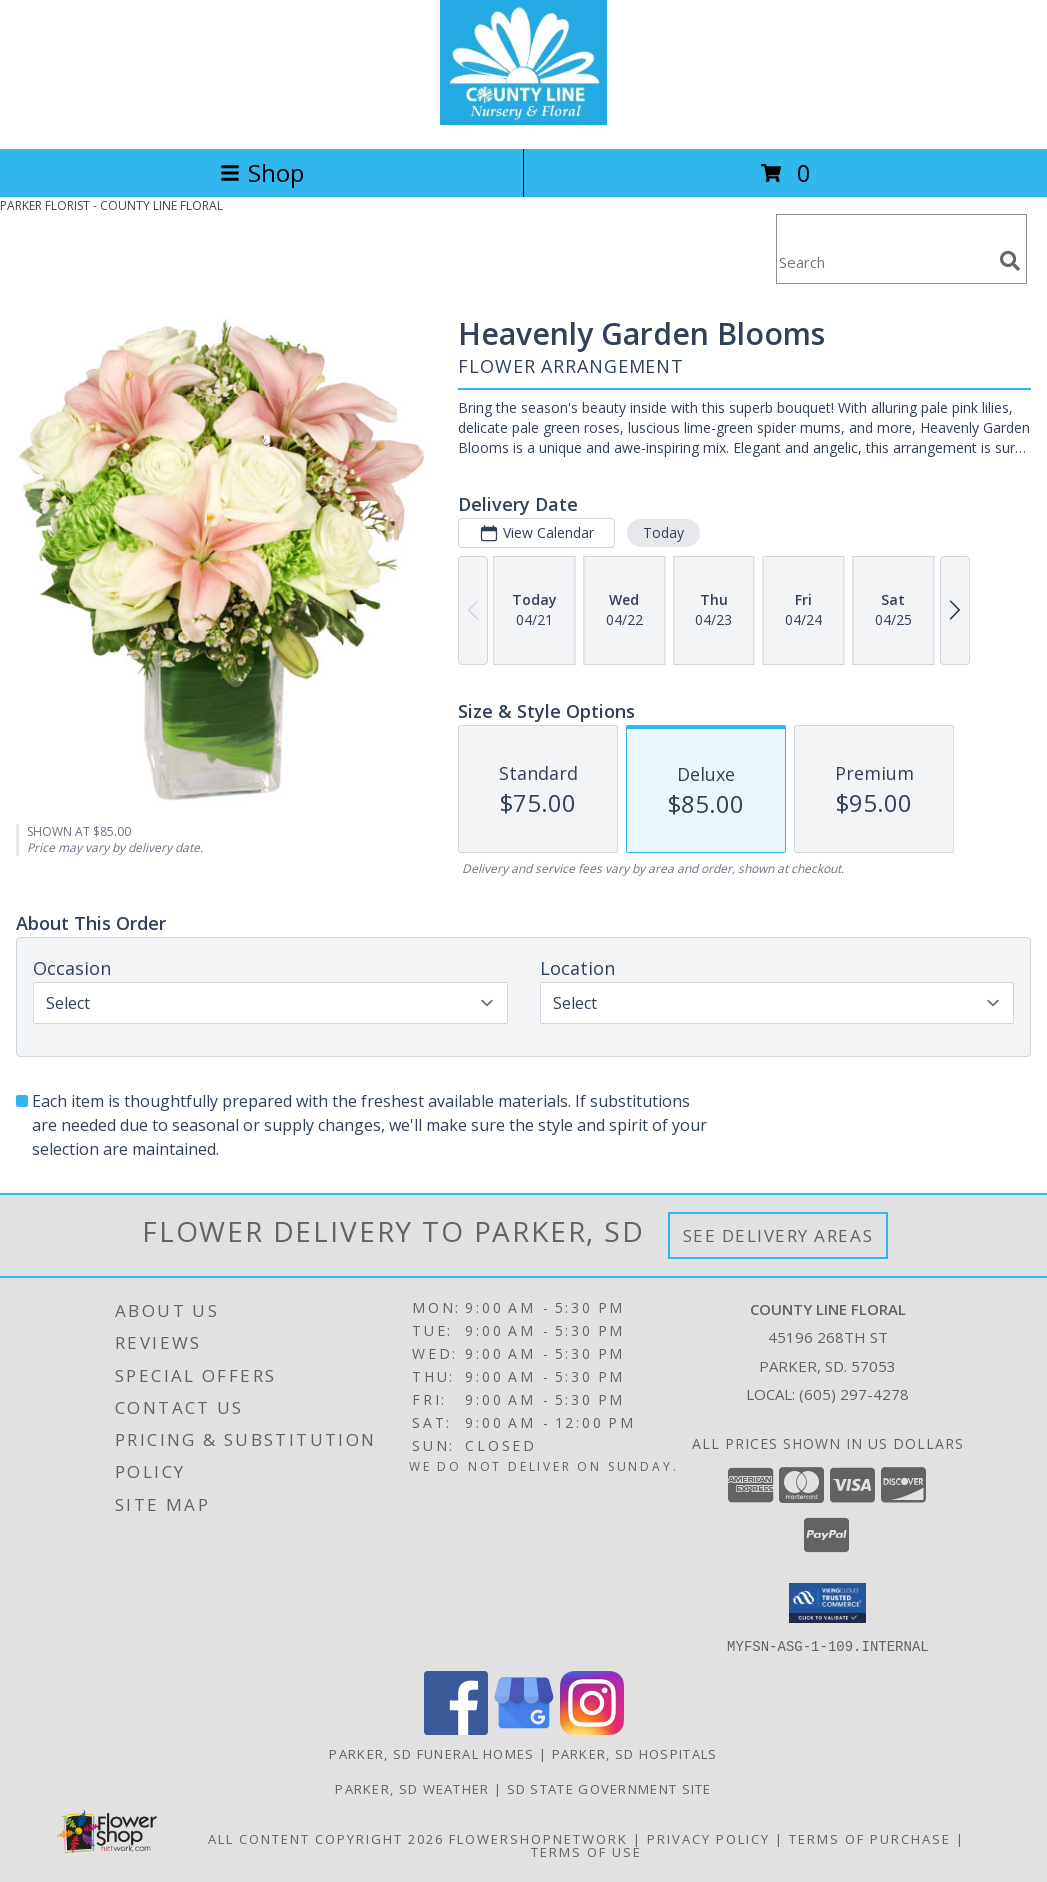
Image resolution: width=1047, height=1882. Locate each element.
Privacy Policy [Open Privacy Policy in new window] (708, 1838)
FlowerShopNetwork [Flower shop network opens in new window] (538, 1838)
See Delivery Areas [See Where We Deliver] (778, 1235)
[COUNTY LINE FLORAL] (524, 119)
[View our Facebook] (456, 1728)
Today (663, 532)
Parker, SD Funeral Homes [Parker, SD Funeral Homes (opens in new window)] (431, 1753)
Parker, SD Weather (412, 1788)
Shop (262, 172)
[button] (827, 1603)
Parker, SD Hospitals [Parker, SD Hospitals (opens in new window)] (635, 1753)
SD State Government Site (609, 1788)
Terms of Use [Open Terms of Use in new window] (586, 1851)
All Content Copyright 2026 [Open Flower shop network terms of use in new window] (326, 1838)
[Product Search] (884, 261)
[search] (1010, 261)
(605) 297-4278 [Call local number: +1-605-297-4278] (854, 1394)
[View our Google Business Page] (524, 1728)
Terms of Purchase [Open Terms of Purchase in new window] (870, 1838)
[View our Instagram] (592, 1728)
